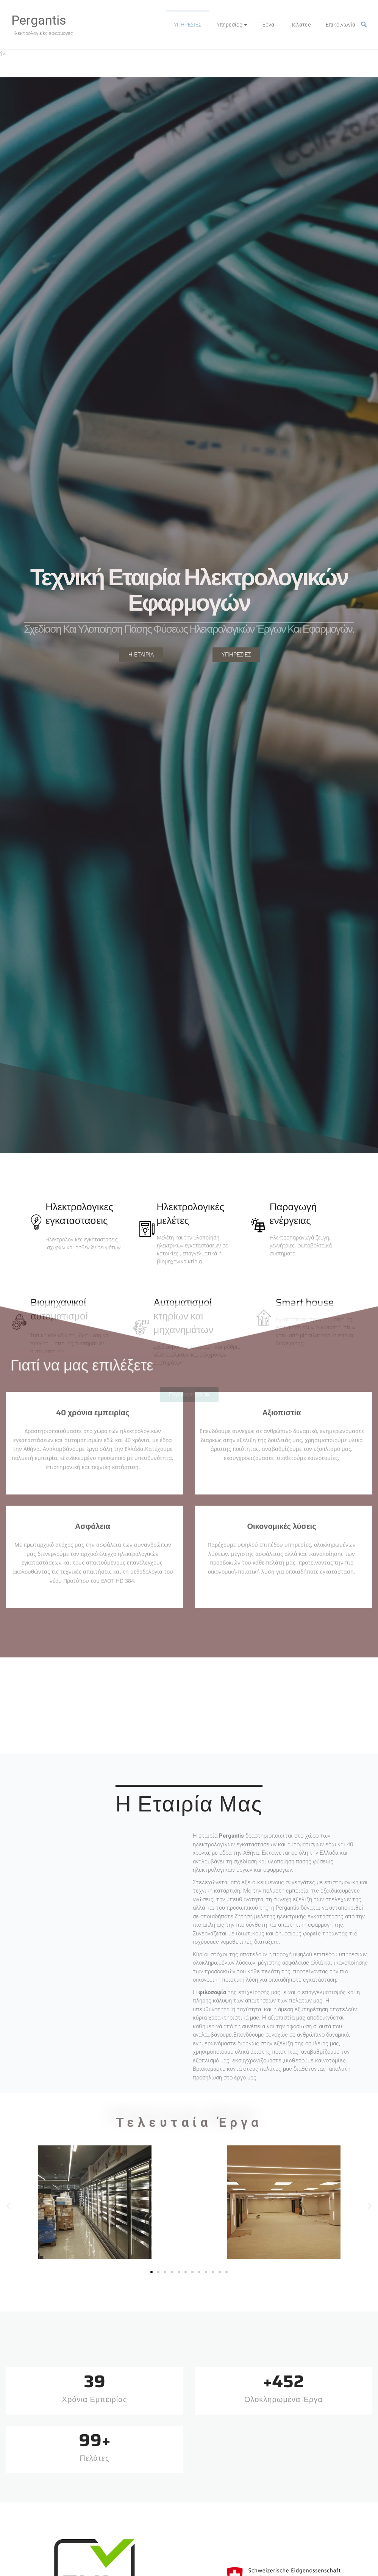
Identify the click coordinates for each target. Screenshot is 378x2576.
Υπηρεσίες (229, 25)
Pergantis (38, 20)
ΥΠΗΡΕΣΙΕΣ (187, 25)
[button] (8, 2206)
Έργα (268, 25)
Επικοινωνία (340, 25)
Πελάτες (300, 25)
